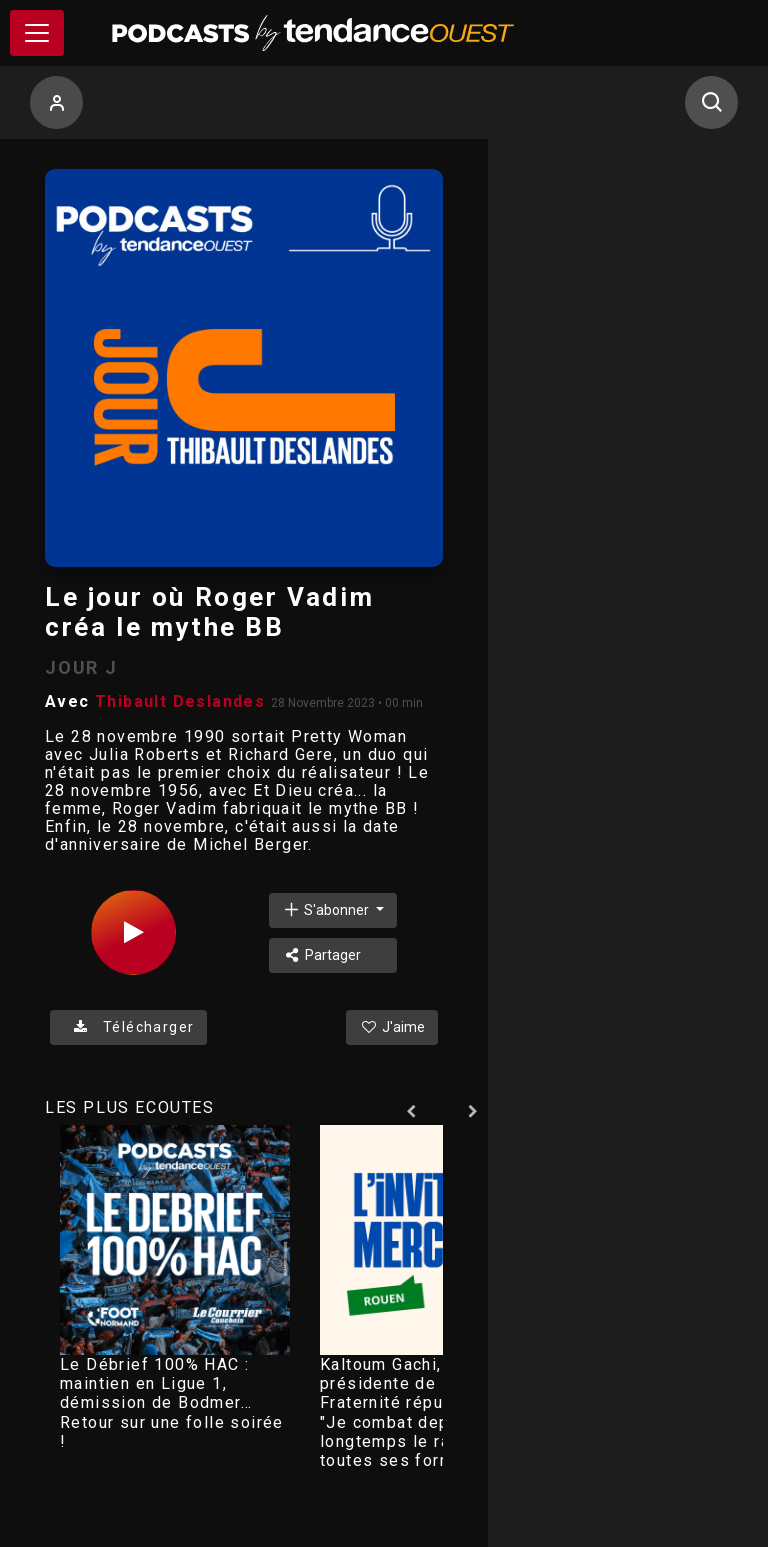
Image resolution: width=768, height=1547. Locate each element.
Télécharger (128, 1027)
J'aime (392, 1027)
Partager (321, 955)
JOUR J (81, 667)
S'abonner (327, 909)
